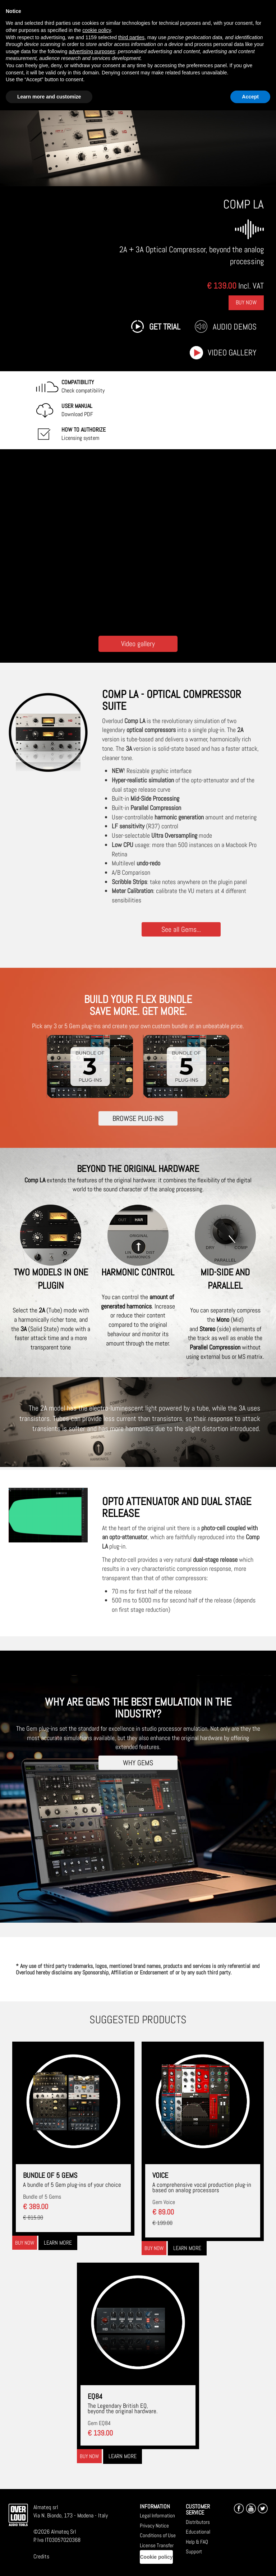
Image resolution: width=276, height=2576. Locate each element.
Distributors (198, 2519)
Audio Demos (235, 326)
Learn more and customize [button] (49, 97)
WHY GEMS (138, 1759)
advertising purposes (92, 51)
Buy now (24, 2239)
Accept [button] (250, 97)
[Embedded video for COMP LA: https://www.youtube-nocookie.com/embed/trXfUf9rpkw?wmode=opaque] (138, 541)
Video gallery (232, 352)
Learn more (58, 2240)
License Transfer (157, 2542)
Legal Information (157, 2513)
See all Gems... (181, 929)
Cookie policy (156, 2554)
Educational (198, 2529)
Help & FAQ (197, 2538)
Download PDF (77, 410)
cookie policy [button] (96, 30)
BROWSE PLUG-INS (138, 1118)
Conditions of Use (158, 2532)
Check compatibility (83, 386)
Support (194, 2548)
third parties (131, 37)
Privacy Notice (154, 2522)
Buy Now (246, 302)
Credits (41, 2553)
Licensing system (83, 434)
